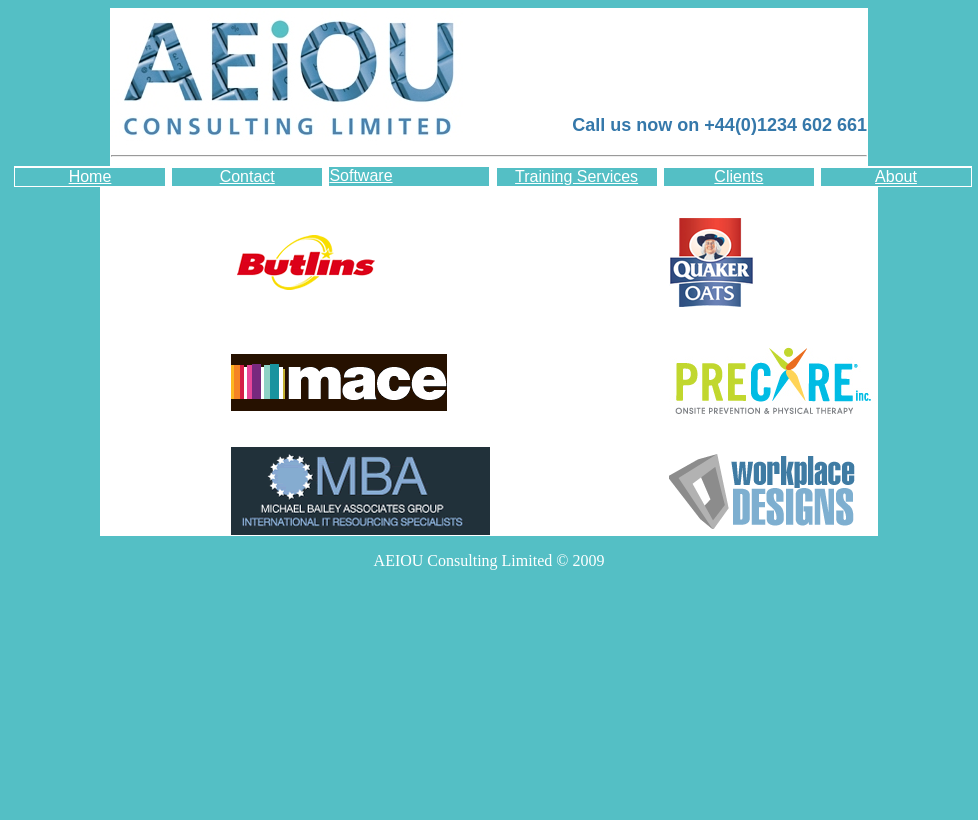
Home (90, 176)
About (896, 176)
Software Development (376, 176)
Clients (738, 176)
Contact (247, 176)
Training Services (576, 176)
